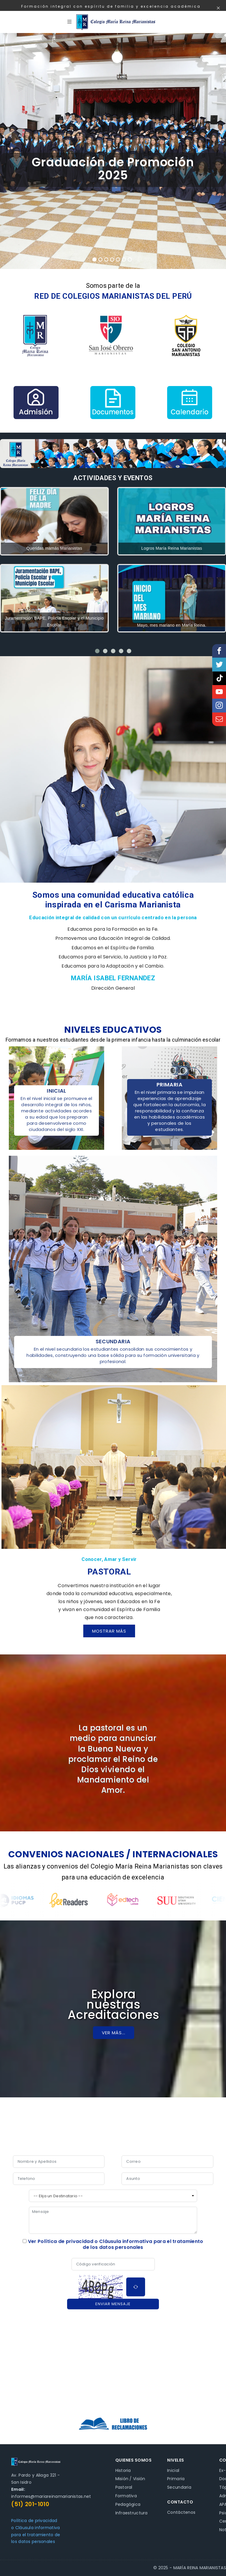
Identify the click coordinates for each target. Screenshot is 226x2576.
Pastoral (123, 2487)
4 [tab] (112, 259)
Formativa (126, 2496)
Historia (123, 2470)
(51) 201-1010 (30, 2504)
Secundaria (179, 2487)
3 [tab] (106, 259)
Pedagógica (128, 2504)
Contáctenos (181, 2512)
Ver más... (113, 2033)
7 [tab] (130, 259)
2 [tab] (100, 259)
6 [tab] (124, 259)
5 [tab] (118, 259)
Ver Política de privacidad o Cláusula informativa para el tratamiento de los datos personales (115, 2244)
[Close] (218, 8)
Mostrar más (109, 1631)
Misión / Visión (130, 2479)
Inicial (173, 2470)
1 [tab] (94, 259)
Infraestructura (131, 2513)
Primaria (176, 2479)
